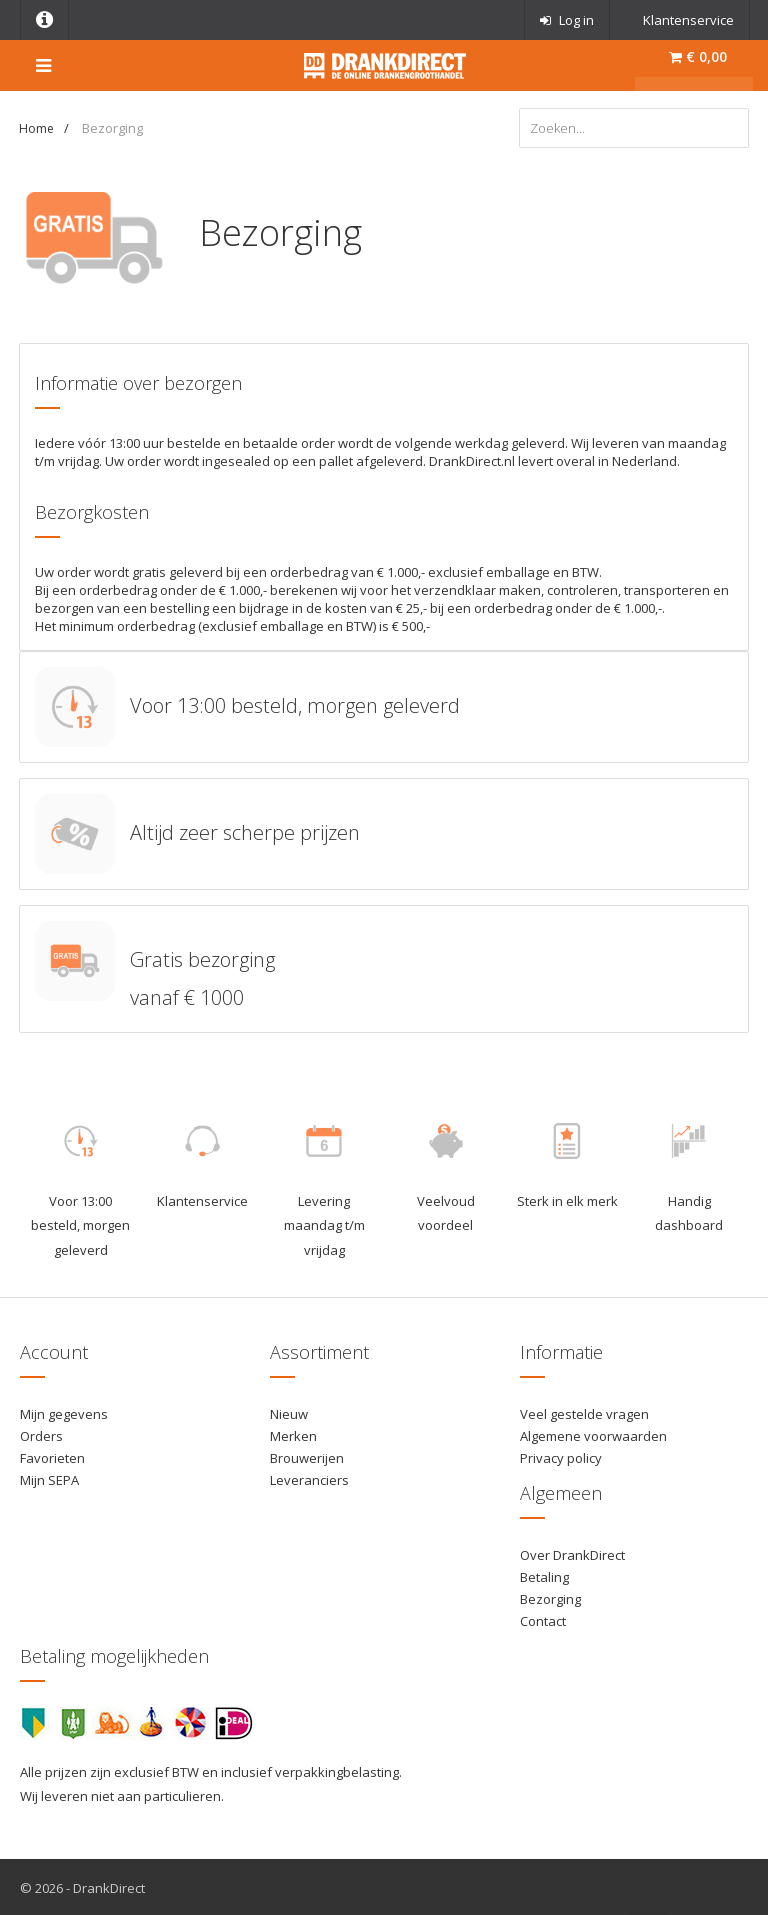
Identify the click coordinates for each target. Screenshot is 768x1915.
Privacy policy (561, 1456)
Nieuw (289, 1412)
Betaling (544, 1575)
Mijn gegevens (64, 1412)
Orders (41, 1434)
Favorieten (52, 1456)
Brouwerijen (307, 1456)
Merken (293, 1434)
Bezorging (550, 1597)
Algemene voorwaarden (593, 1434)
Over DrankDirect (572, 1553)
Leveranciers (309, 1478)
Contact (543, 1619)
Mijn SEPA (49, 1478)
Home (36, 128)
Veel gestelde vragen (584, 1412)
